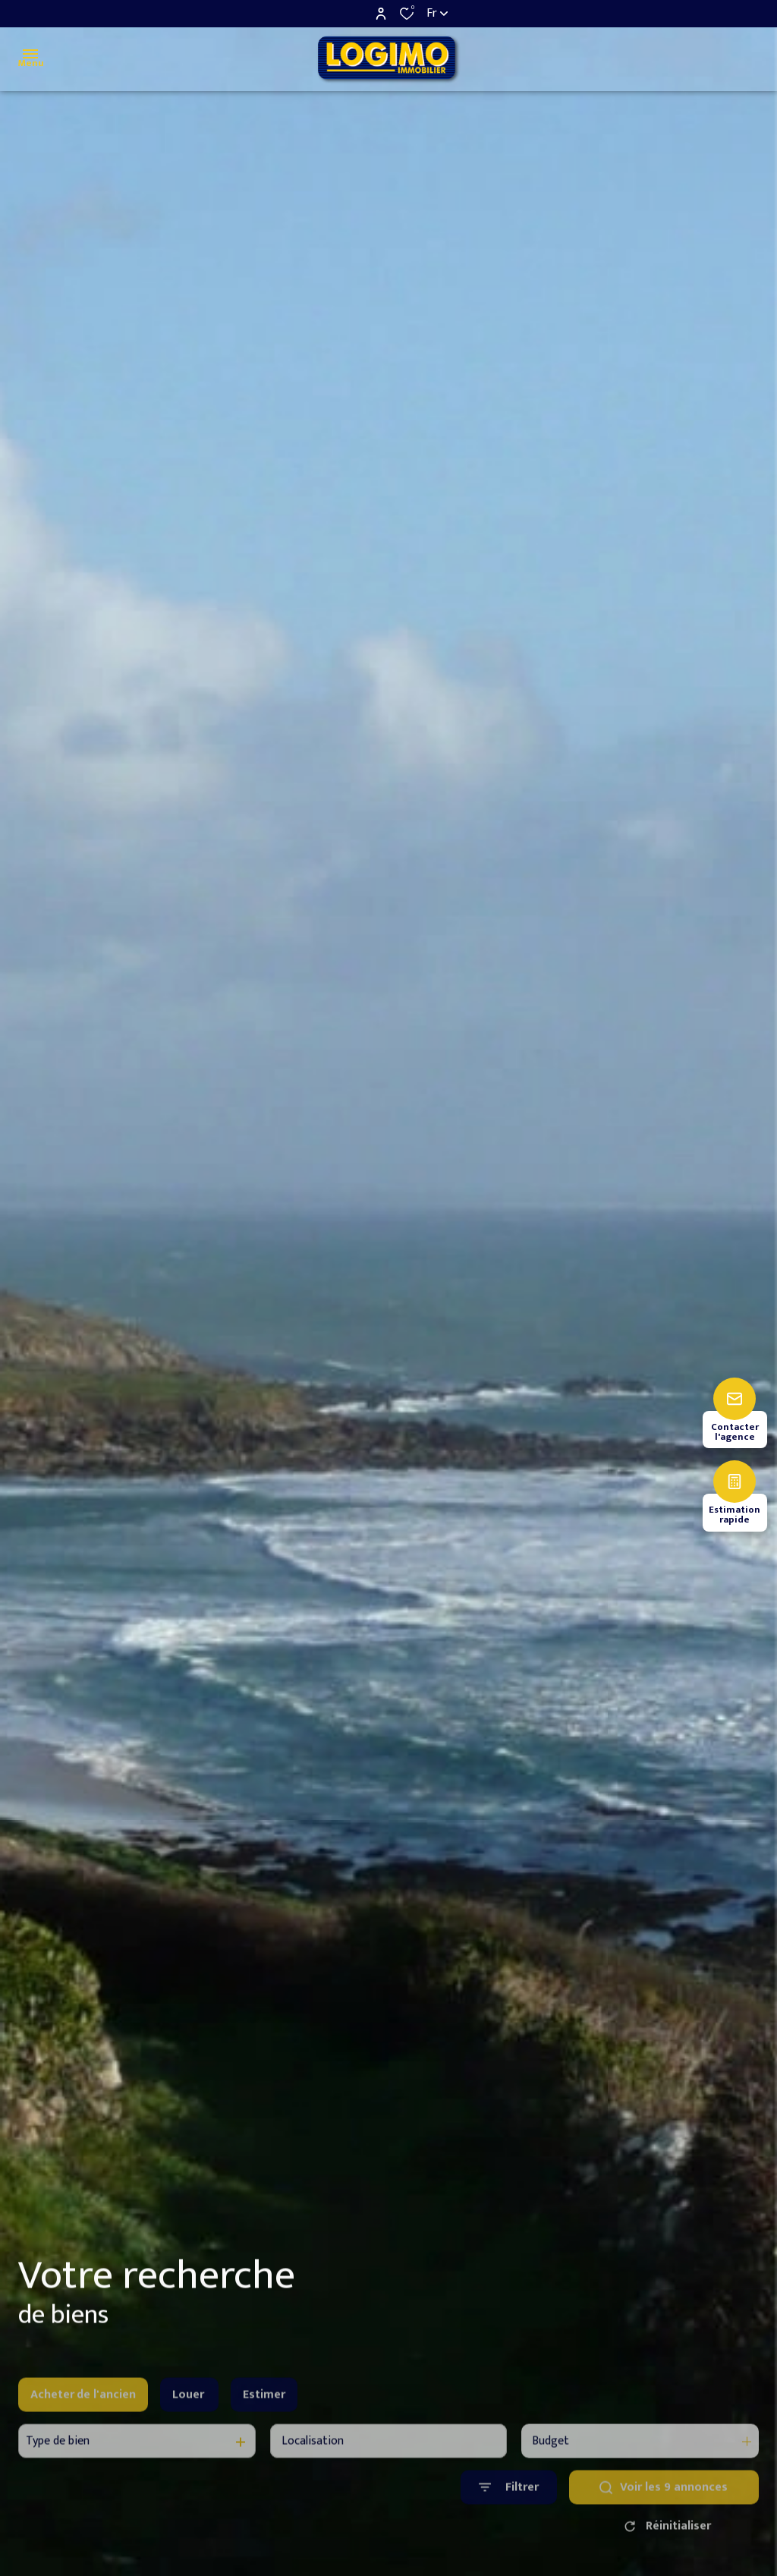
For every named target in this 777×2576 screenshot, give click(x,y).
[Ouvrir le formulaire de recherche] (509, 2509)
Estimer (264, 2415)
